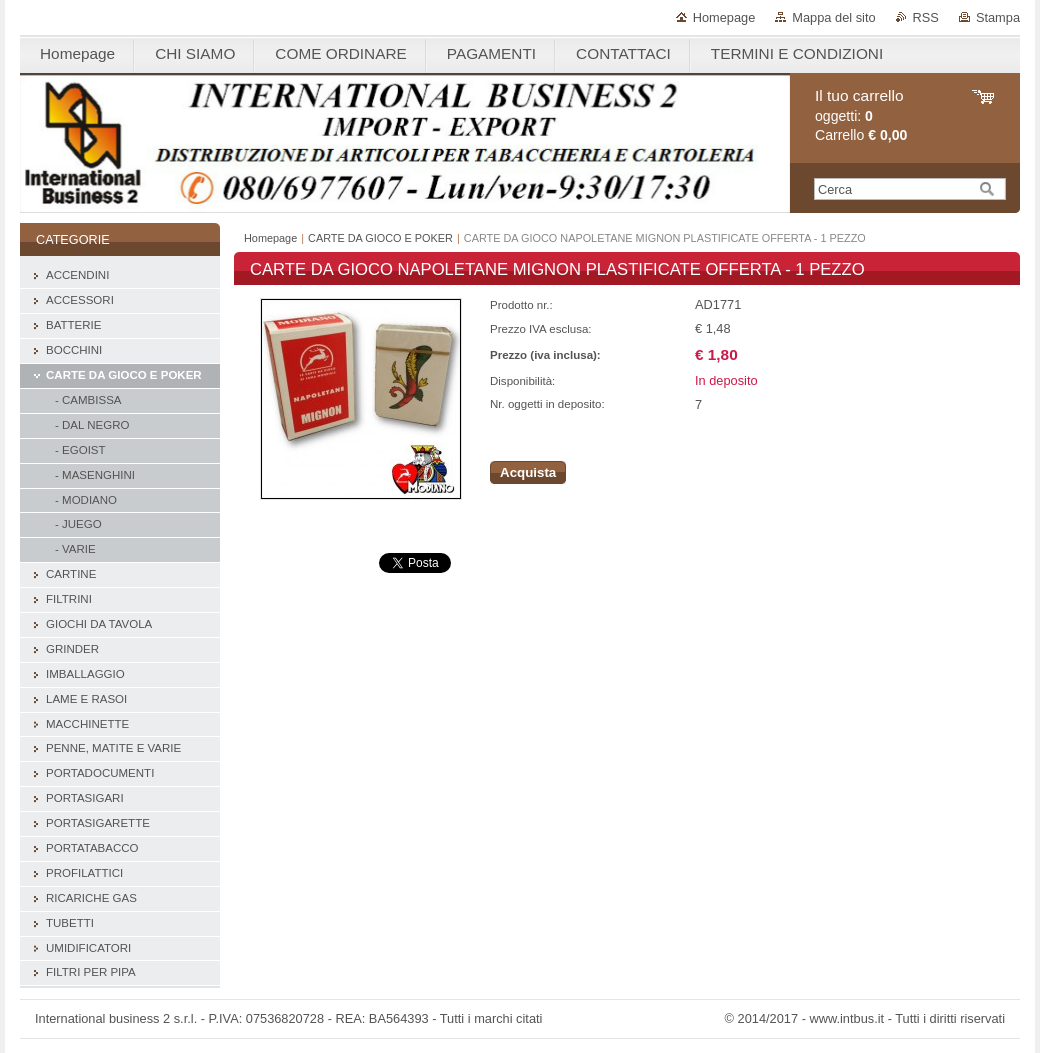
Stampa (998, 17)
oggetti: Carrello (861, 115)
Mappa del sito (833, 17)
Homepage (724, 17)
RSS (926, 17)
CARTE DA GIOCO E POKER (380, 238)
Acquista (528, 472)
